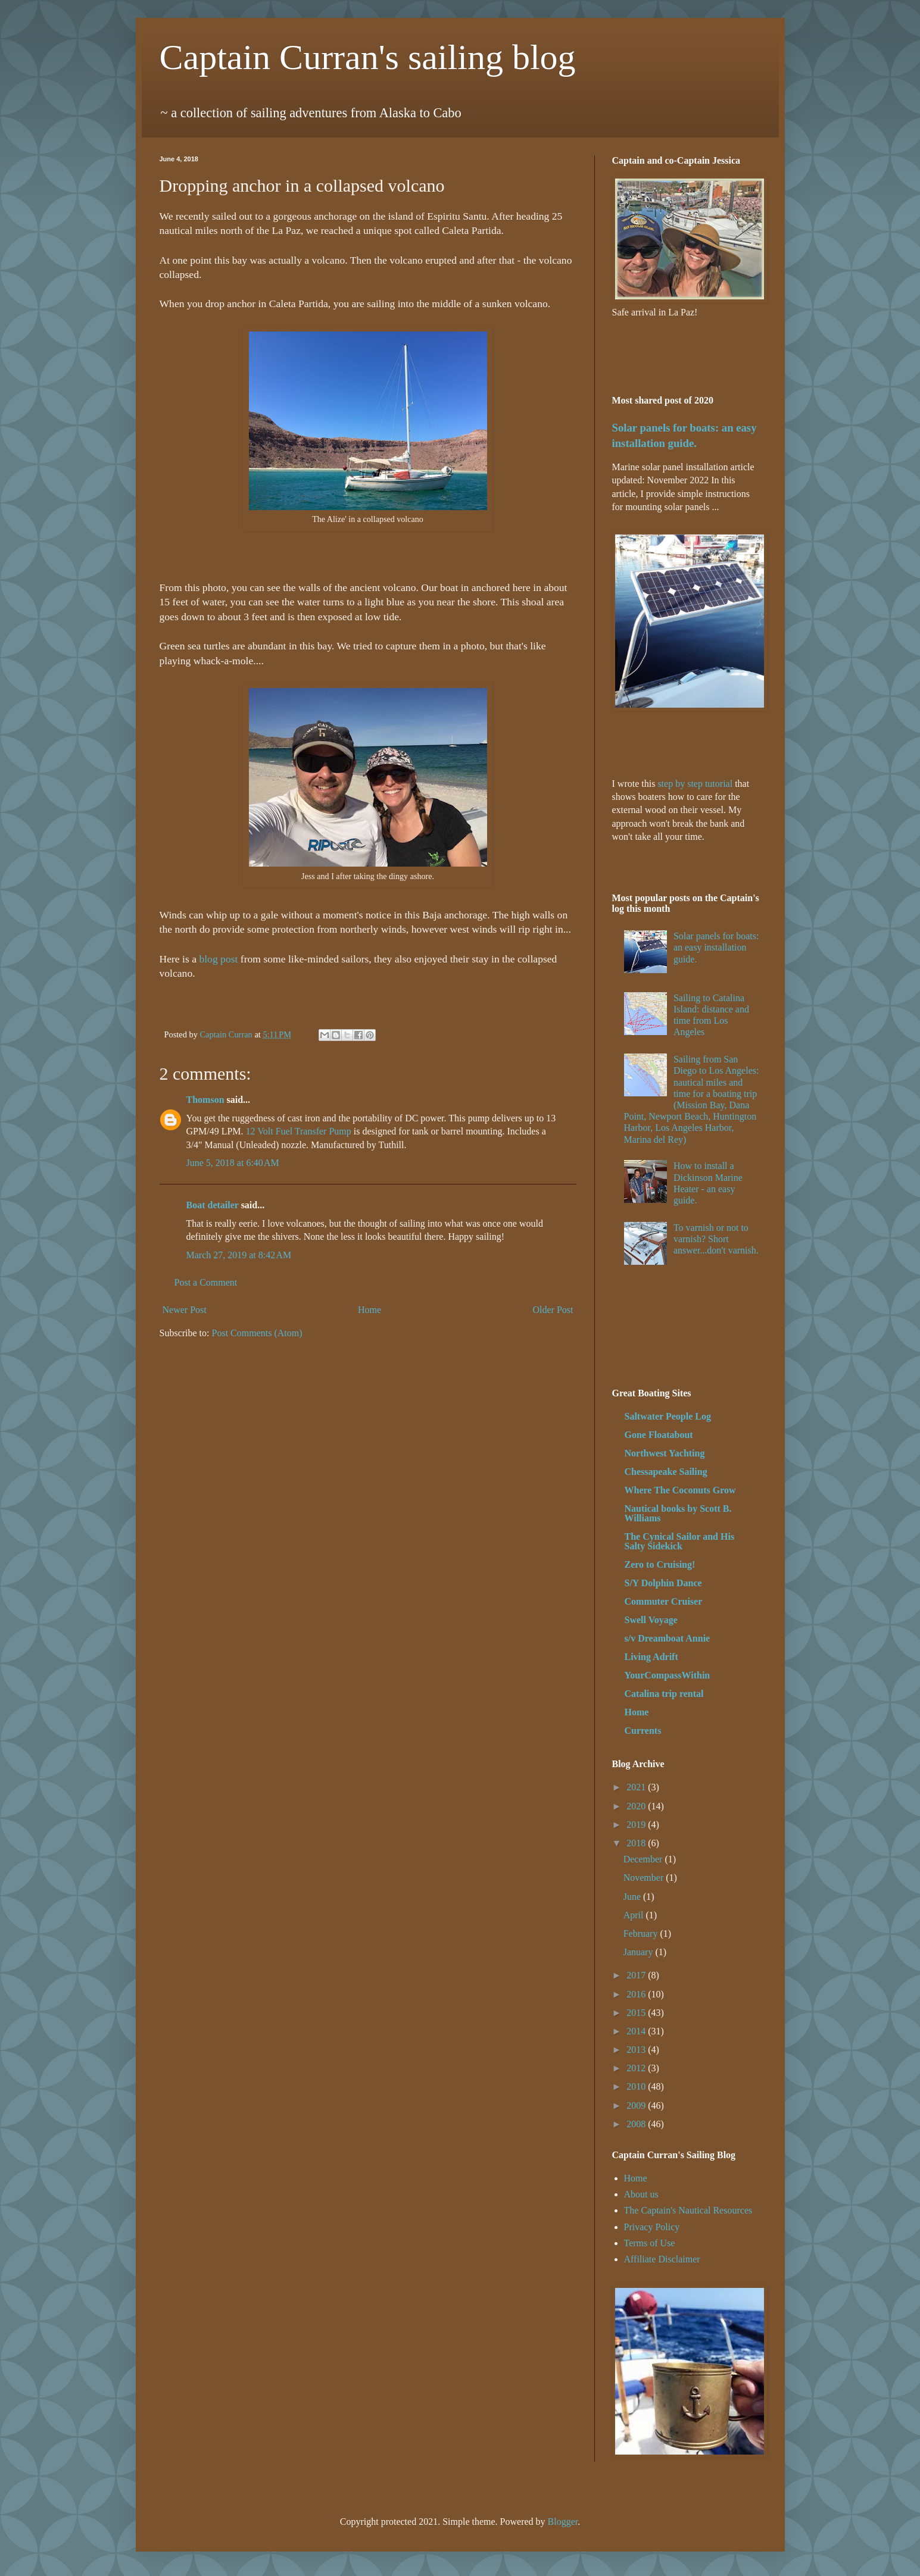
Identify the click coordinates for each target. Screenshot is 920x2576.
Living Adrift (651, 1657)
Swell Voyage (651, 1620)
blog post (219, 959)
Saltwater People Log (668, 1416)
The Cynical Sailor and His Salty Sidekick (680, 1541)
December (644, 1859)
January (639, 1952)
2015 (637, 2013)
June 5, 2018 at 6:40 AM (232, 1163)
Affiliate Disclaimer (662, 2259)
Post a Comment (206, 1282)
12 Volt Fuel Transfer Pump (298, 1131)
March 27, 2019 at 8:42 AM (239, 1255)
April (634, 1915)
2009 (637, 2105)
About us (641, 2194)
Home (369, 1310)
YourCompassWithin (667, 1675)
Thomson (205, 1100)
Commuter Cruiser (664, 1601)
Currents (643, 1730)
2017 (637, 1975)
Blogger (563, 2521)
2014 (637, 2031)
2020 (637, 1806)
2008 (637, 2124)
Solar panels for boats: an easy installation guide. (716, 947)
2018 (637, 1843)
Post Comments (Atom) (257, 1333)
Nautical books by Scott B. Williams (678, 1513)
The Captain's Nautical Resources (688, 2210)
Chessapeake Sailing (666, 1472)
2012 (637, 2068)
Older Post (553, 1310)
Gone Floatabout (659, 1435)
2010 (637, 2086)
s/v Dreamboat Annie (667, 1638)
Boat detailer (212, 1205)
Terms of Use (649, 2243)
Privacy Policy (652, 2227)
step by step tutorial (694, 784)
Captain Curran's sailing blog (368, 57)
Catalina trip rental (664, 1694)
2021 (637, 1787)
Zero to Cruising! (660, 1564)
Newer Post (185, 1310)
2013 (637, 2049)
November (644, 1877)
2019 (637, 1825)
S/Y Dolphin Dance (663, 1583)
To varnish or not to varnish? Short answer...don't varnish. (716, 1239)
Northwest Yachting (665, 1453)
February (641, 1933)
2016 (637, 1994)
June (633, 1897)
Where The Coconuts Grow (680, 1490)
